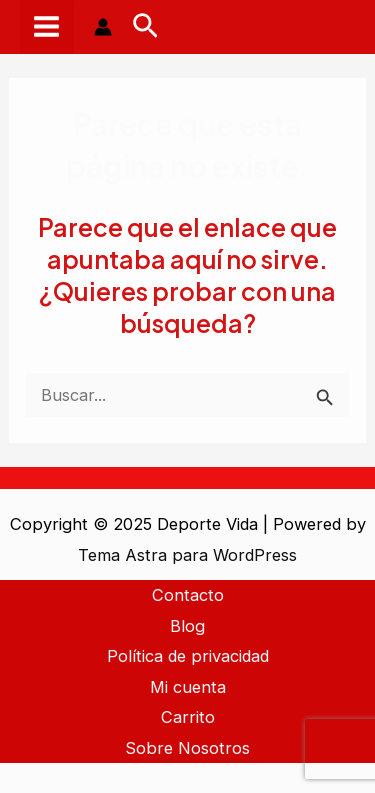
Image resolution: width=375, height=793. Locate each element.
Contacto (188, 595)
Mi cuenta (188, 687)
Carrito (188, 717)
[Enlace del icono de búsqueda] (145, 27)
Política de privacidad (188, 656)
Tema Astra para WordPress (187, 555)
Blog (187, 626)
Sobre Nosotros (187, 748)
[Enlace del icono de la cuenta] (103, 27)
